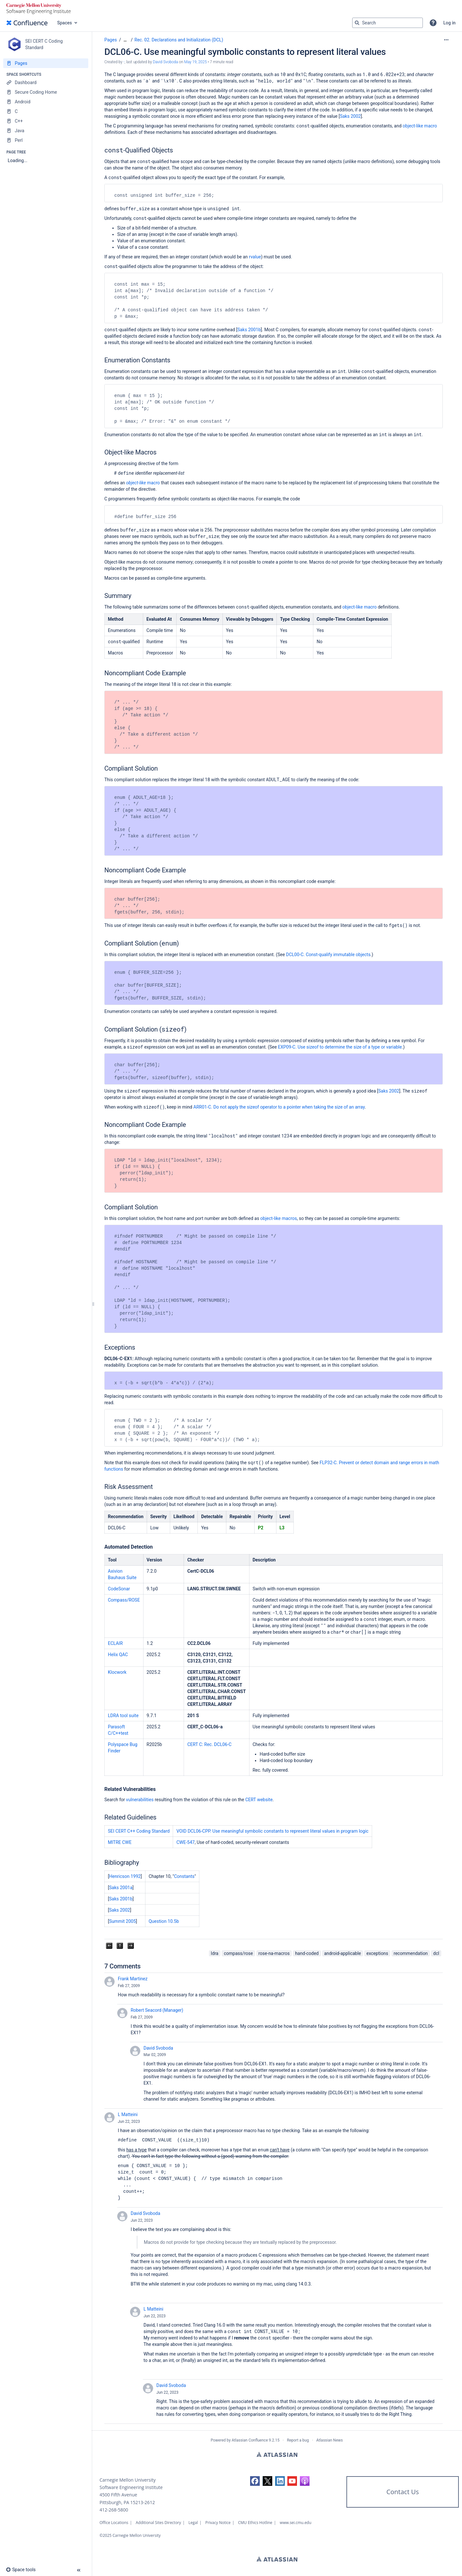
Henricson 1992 (125, 1876)
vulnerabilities (140, 1799)
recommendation (411, 1953)
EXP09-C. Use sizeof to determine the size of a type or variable (340, 1047)
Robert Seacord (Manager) (157, 2010)
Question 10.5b (164, 1921)
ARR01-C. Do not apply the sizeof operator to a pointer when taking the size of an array (279, 1107)
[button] (433, 23)
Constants (184, 1876)
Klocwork (117, 1672)
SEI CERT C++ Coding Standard (139, 1831)
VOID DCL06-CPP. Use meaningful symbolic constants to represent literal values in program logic (272, 1831)
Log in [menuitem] (449, 22)
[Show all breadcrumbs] (125, 40)
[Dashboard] (45, 82)
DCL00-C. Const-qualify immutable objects (328, 954)
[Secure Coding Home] (45, 92)
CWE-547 (185, 1842)
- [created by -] (123, 62)
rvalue (255, 256)
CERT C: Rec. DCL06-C (209, 1744)
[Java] (45, 130)
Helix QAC (118, 1654)
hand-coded (306, 1953)
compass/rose (238, 1953)
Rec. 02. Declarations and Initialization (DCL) (179, 39)
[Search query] (387, 23)
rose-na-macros (274, 1953)
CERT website (259, 1799)
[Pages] (45, 63)
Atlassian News (329, 2440)
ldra (214, 1953)
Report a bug (298, 2440)
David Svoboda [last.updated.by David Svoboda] (165, 62)
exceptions (377, 1953)
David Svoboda (158, 2048)
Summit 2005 (122, 1921)
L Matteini (128, 2114)
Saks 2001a (121, 1887)
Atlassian (277, 2454)
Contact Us (402, 2491)
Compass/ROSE (124, 1600)
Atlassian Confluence (249, 2440)
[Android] (45, 102)
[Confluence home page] (27, 23)
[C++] (45, 121)
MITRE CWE (120, 1842)
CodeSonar (119, 1588)
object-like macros (278, 1218)
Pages (110, 39)
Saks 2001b (249, 329)
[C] (45, 111)
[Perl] (45, 140)
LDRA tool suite (123, 1715)
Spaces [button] (64, 22)
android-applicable (342, 1953)
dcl (436, 1953)
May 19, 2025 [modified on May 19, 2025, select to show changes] (195, 62)
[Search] (357, 22)
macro (143, 482)
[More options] (446, 40)
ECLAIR (115, 1643)
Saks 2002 (350, 116)
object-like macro (420, 125)
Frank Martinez (132, 1978)
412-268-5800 (114, 2510)
